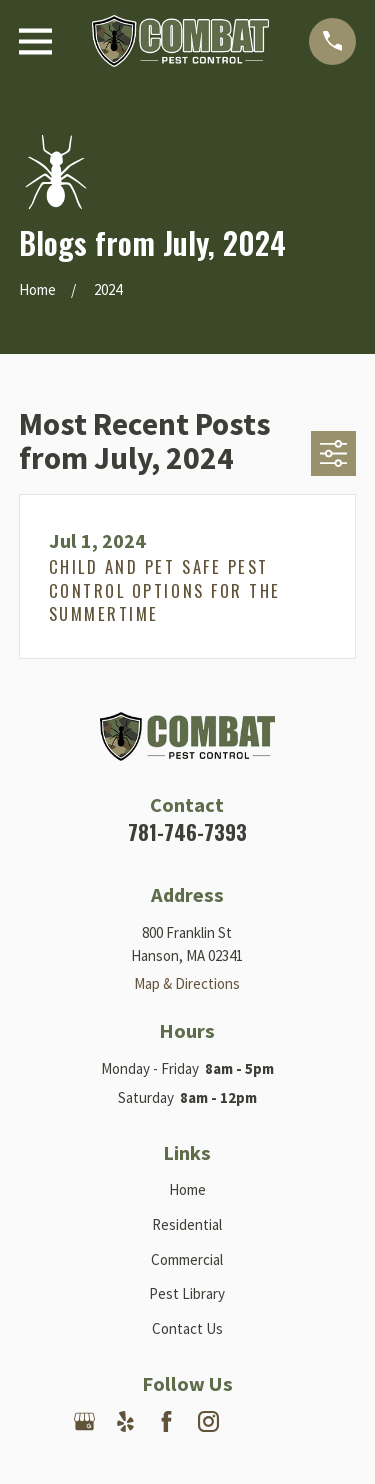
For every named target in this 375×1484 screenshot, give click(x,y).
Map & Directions (187, 983)
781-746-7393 (187, 832)
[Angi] (290, 1421)
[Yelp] (125, 1421)
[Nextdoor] (249, 1421)
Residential (187, 1224)
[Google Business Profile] (84, 1421)
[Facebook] (166, 1421)
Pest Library (187, 1293)
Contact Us (187, 1328)
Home (187, 1189)
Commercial (187, 1259)
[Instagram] (208, 1421)
